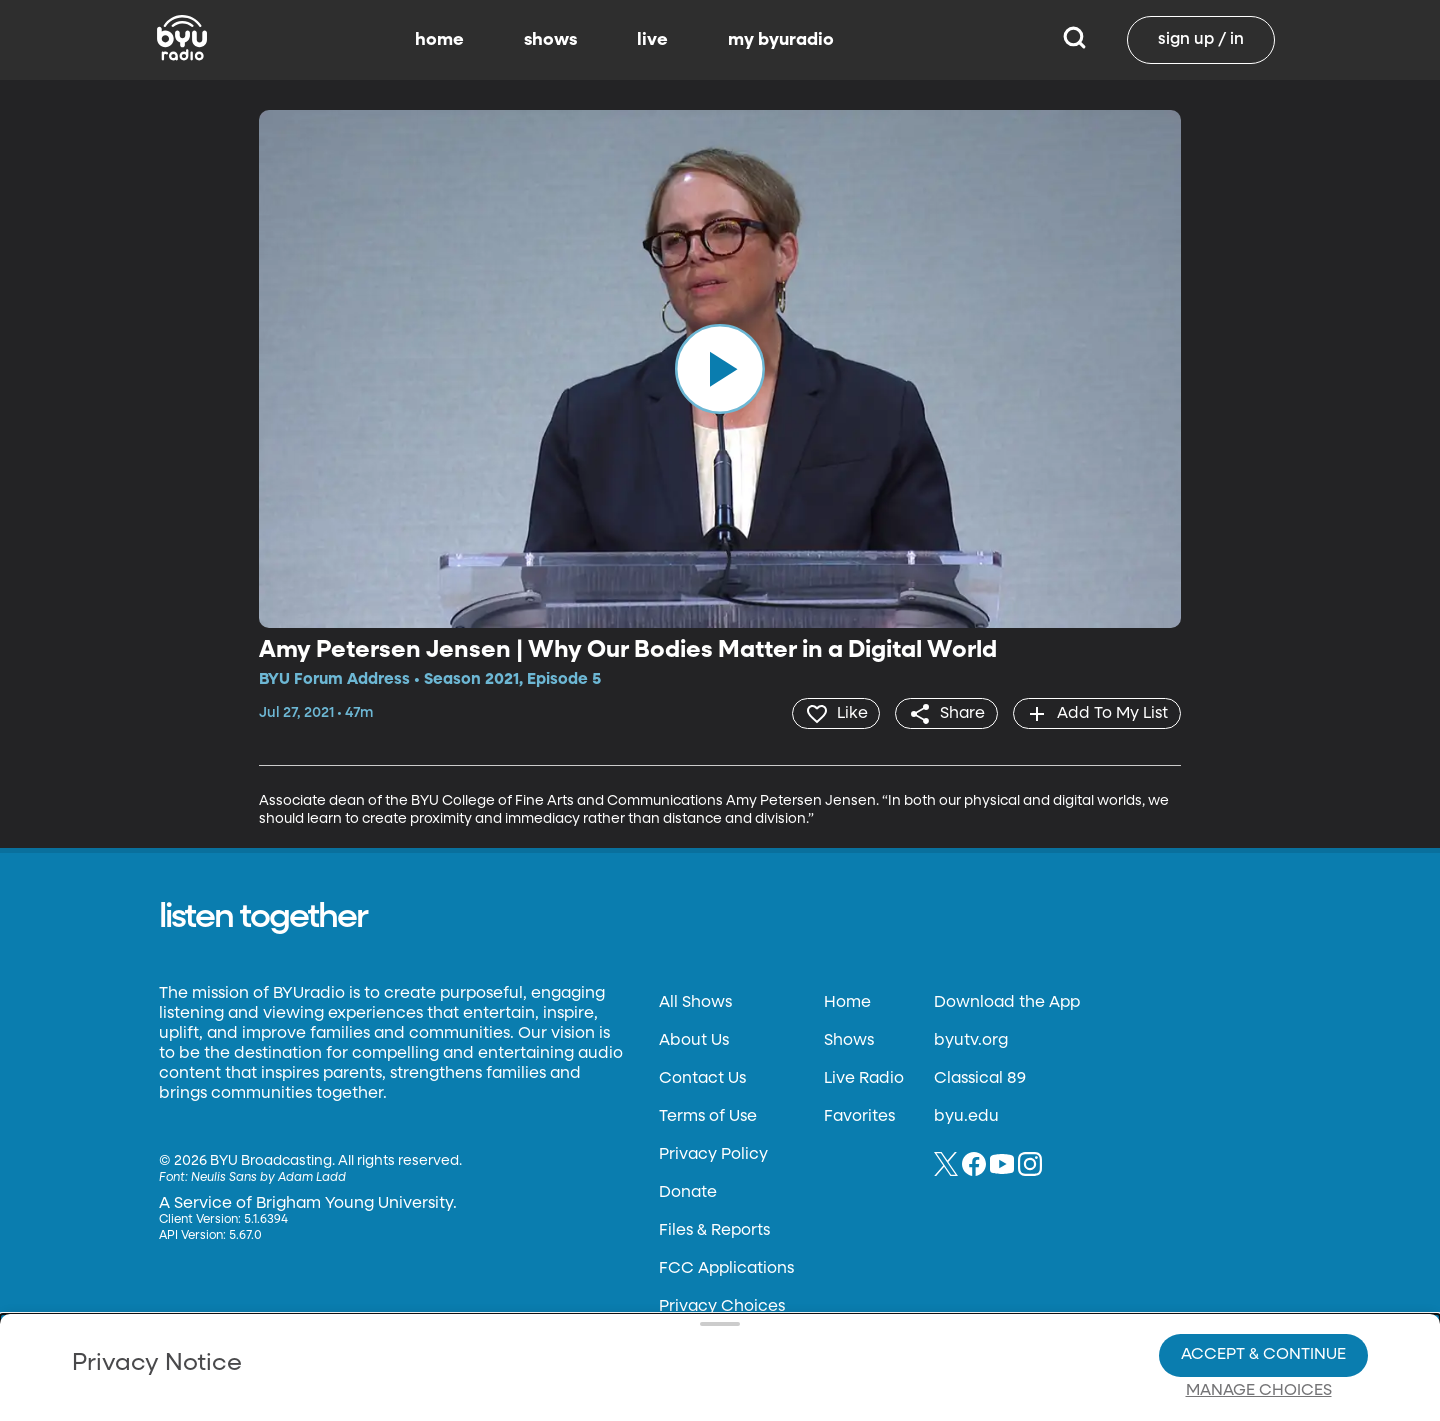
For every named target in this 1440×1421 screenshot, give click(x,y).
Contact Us (702, 1078)
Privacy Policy (713, 1154)
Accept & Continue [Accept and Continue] (1263, 1286)
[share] (945, 713)
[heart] (834, 713)
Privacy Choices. (749, 1285)
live (652, 40)
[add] (1096, 713)
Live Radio (864, 1078)
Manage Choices (1259, 1322)
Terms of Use (708, 1116)
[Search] (1074, 40)
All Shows (695, 1002)
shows (550, 40)
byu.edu (966, 1116)
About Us (694, 1040)
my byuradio (781, 40)
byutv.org (971, 1040)
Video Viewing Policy (635, 1321)
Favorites (859, 1116)
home (439, 40)
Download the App (1007, 1002)
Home (847, 1002)
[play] (720, 369)
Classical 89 (980, 1078)
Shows (849, 1040)
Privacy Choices (489, 1337)
